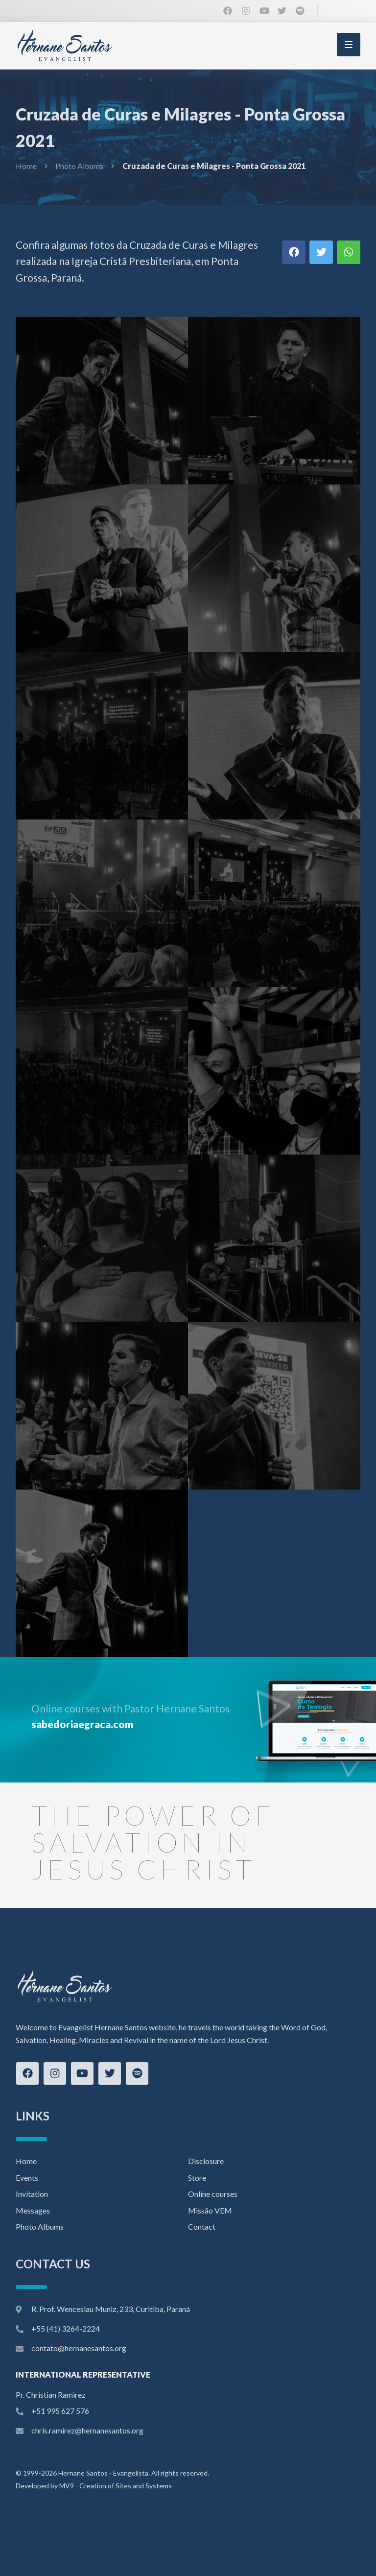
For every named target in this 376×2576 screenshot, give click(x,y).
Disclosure (206, 2161)
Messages (33, 2210)
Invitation (32, 2193)
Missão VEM (210, 2210)
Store (197, 2177)
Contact (201, 2226)
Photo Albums (79, 165)
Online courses (212, 2193)
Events (27, 2177)
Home (26, 165)
